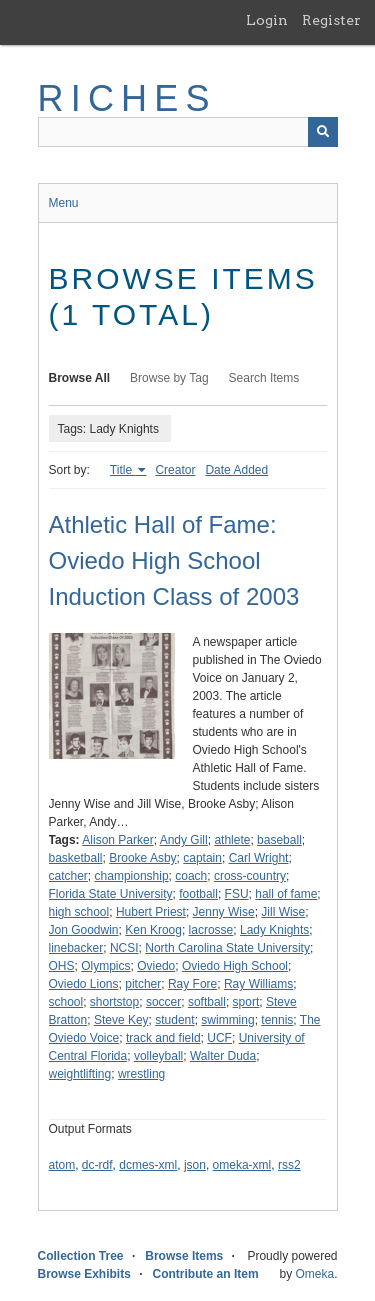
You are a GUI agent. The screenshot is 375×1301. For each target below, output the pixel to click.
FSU (237, 894)
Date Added (236, 470)
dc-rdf (97, 1165)
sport (246, 1002)
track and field (163, 1038)
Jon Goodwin (84, 930)
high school (79, 912)
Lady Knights (274, 930)
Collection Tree (81, 1256)
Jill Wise (283, 912)
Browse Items (184, 1256)
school (66, 1002)
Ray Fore (192, 984)
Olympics (105, 966)
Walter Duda (223, 1056)
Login (267, 20)
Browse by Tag (169, 378)
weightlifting (80, 1074)
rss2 (289, 1165)
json (195, 1165)
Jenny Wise (224, 912)
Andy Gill (184, 840)
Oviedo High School (235, 966)
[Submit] (323, 132)
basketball (76, 858)
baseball (279, 840)
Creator (175, 470)
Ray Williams (258, 984)
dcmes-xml (148, 1165)
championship (132, 876)
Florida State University (111, 894)
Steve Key (121, 1020)
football (198, 894)
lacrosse (211, 930)
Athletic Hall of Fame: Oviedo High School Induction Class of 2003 (174, 560)
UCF (219, 1038)
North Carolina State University (227, 948)
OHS (62, 966)
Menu (64, 203)
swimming (227, 1020)
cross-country (250, 876)
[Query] (188, 132)
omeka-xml (242, 1165)
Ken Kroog (153, 930)
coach (191, 876)
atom (62, 1165)
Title (123, 470)
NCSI (124, 948)
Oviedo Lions (84, 984)
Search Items (264, 378)
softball (207, 1002)
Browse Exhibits (84, 1274)
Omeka (314, 1274)
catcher (68, 876)
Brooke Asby (142, 858)
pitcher (143, 984)
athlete (232, 840)
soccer (163, 1002)
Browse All (80, 378)
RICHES (127, 98)
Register (331, 20)
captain (202, 858)
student (174, 1020)
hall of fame (286, 894)
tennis (277, 1020)
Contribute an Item (206, 1274)
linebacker (76, 948)
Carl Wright (259, 858)
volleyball (158, 1056)
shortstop (114, 1002)
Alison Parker (117, 840)
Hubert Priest (151, 912)
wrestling (141, 1074)
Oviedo (156, 966)
